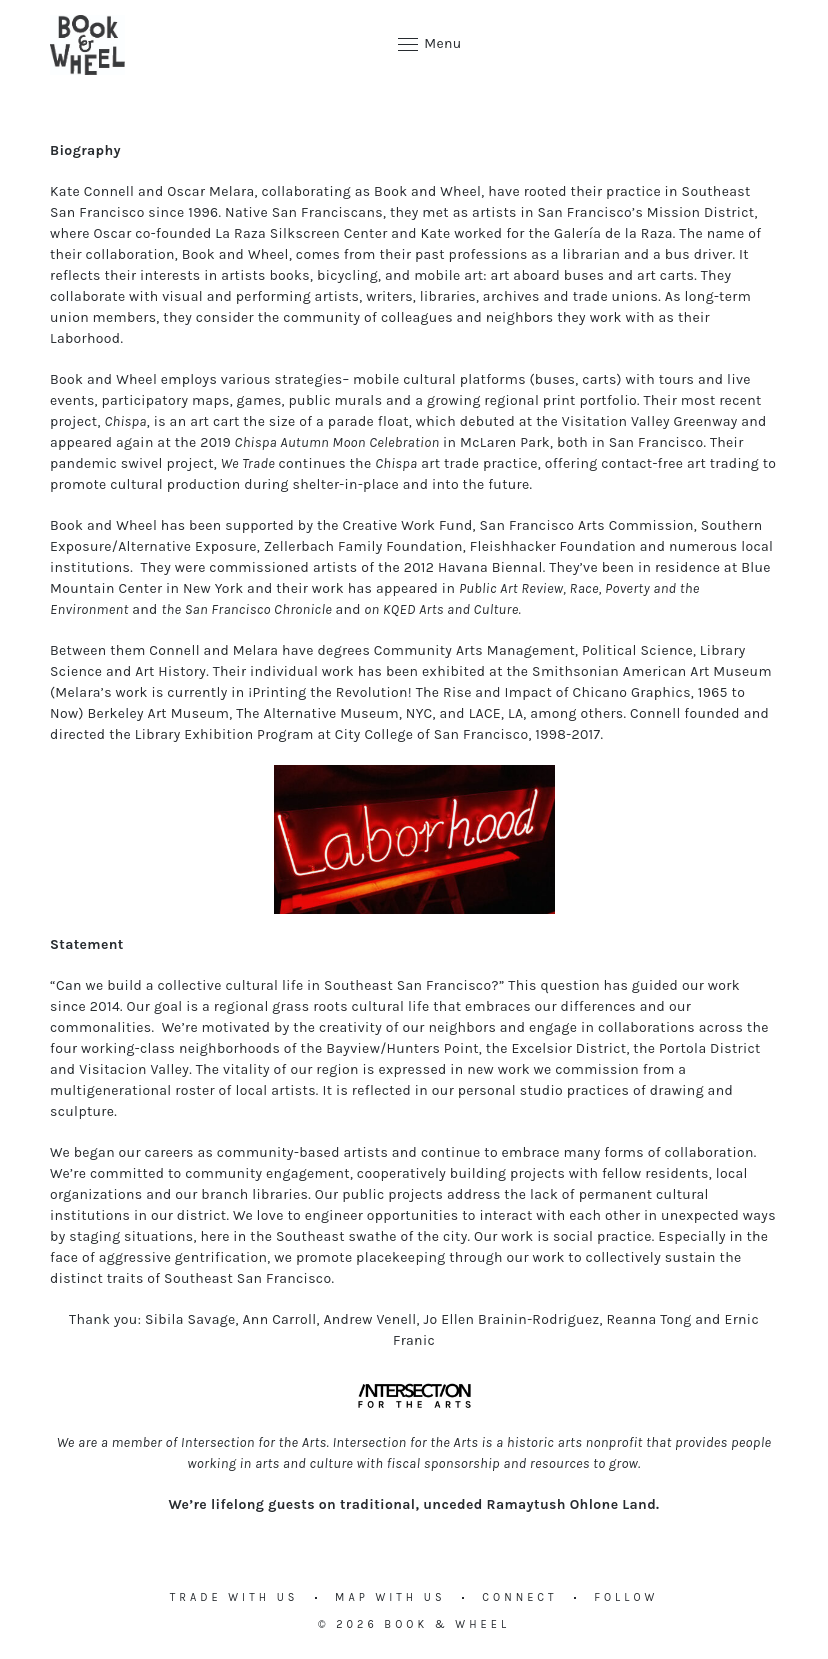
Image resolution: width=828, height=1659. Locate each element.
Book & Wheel (447, 1624)
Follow (626, 1597)
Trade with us (234, 1597)
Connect (519, 1597)
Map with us (390, 1597)
